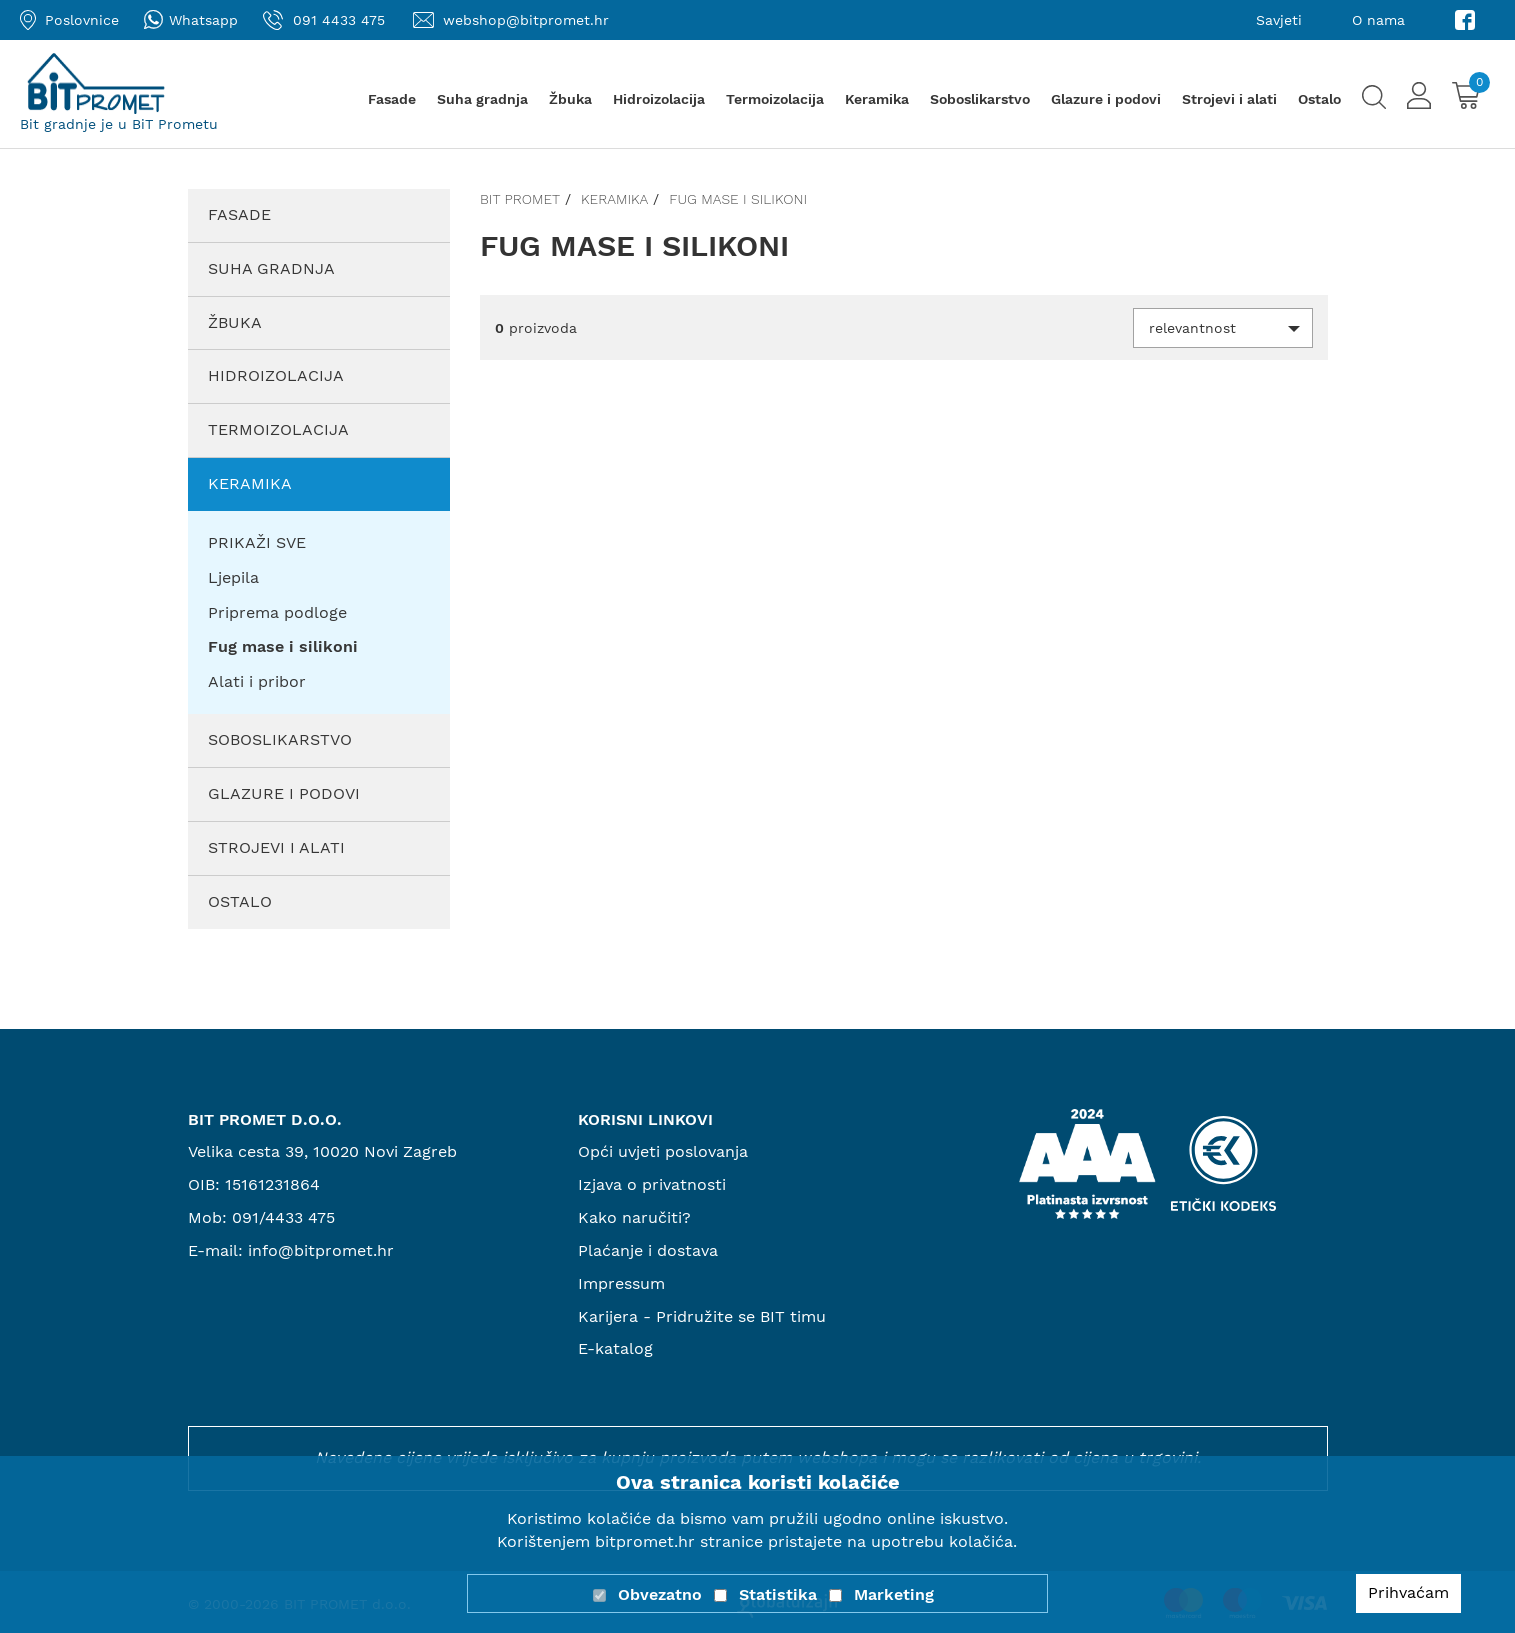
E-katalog (615, 1348)
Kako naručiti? (634, 1217)
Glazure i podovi (1106, 99)
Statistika (778, 1594)
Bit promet (520, 199)
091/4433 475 (283, 1217)
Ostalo (1319, 99)
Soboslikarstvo (980, 99)
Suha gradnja (482, 99)
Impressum (621, 1283)
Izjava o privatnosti (652, 1184)
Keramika (877, 99)
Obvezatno (660, 1594)
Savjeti (1279, 20)
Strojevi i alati (1229, 99)
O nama (1378, 20)
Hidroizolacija (659, 99)
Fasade (392, 99)
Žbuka (570, 99)
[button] (1223, 328)
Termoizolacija (775, 99)
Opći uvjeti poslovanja (663, 1151)
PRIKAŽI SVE (257, 542)
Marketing (894, 1594)
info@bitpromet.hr (321, 1250)
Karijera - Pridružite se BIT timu (702, 1316)
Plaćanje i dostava (648, 1250)
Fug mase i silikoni (738, 199)
